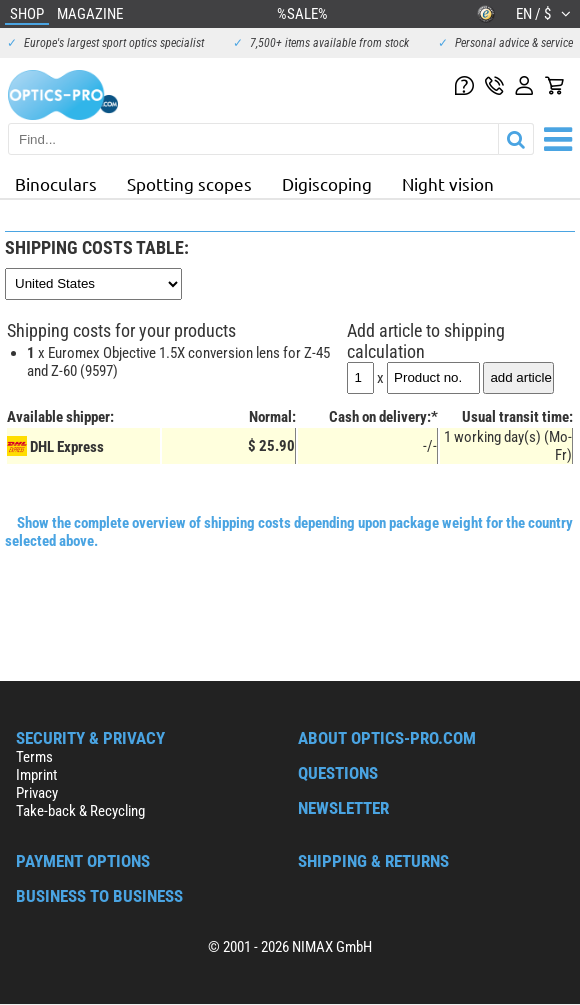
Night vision (448, 183)
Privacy (37, 793)
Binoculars (56, 183)
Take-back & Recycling (80, 811)
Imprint (36, 775)
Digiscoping (327, 183)
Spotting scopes (189, 183)
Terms (34, 757)
